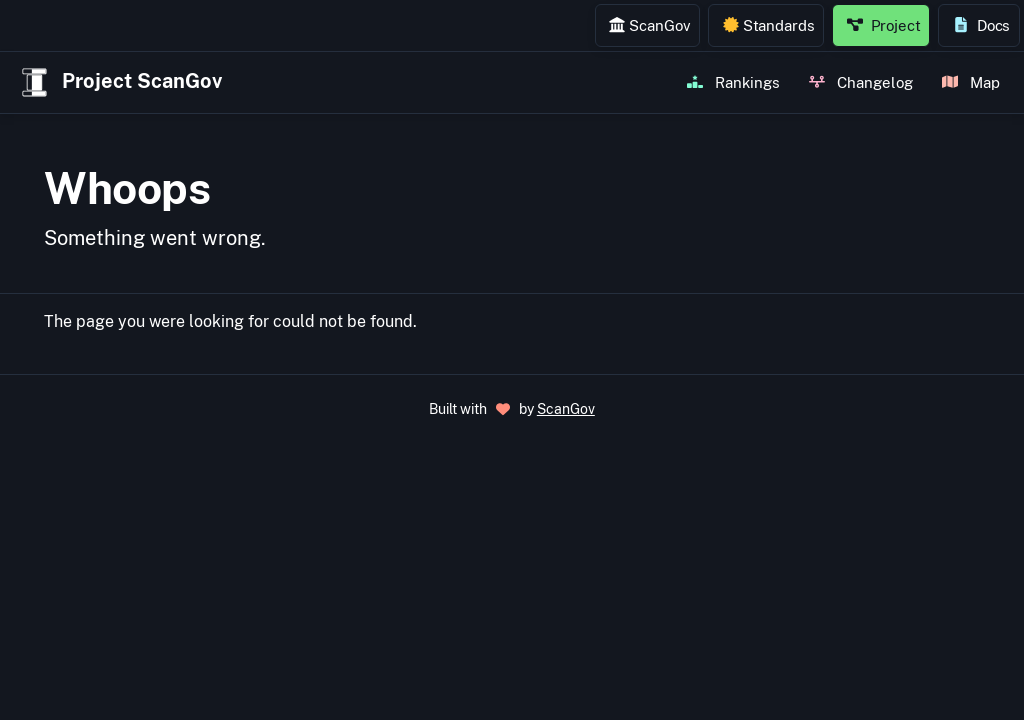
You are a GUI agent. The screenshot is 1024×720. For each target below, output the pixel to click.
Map (971, 82)
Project (884, 25)
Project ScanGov (119, 82)
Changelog (861, 82)
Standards (769, 25)
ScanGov (649, 25)
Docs (981, 25)
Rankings (733, 82)
